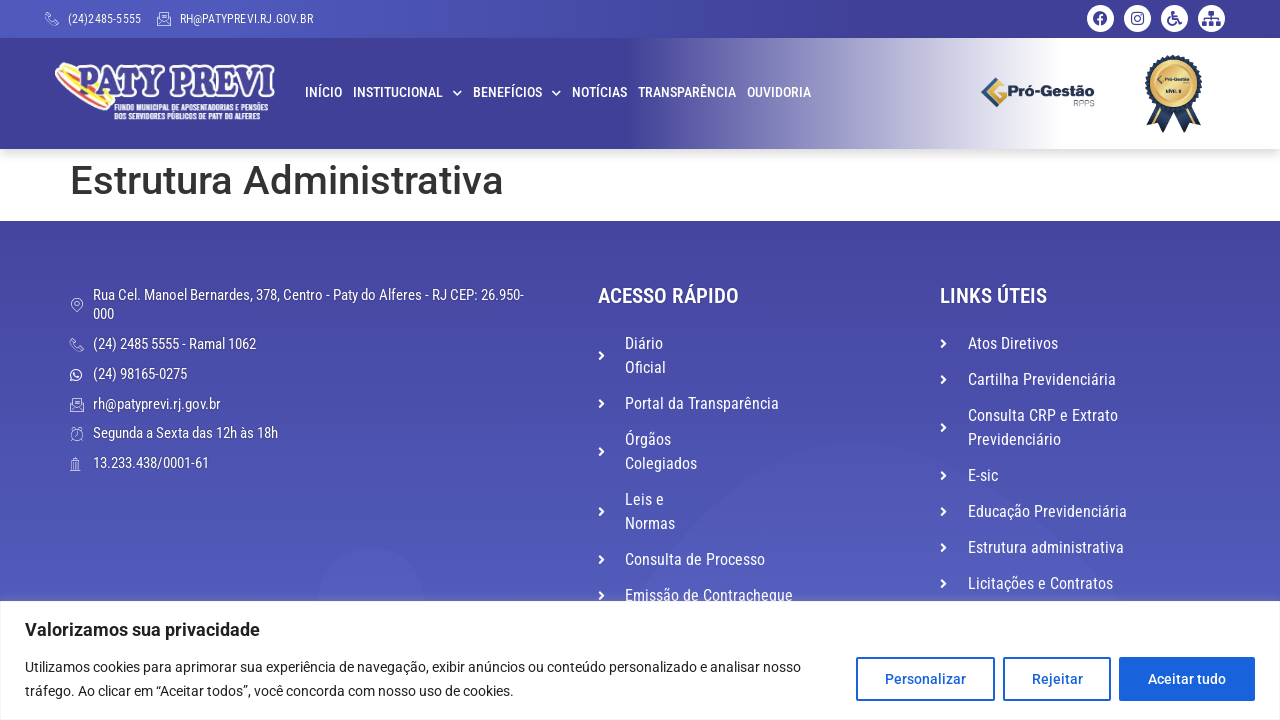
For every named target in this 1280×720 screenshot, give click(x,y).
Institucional (407, 93)
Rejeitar (1056, 679)
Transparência (687, 92)
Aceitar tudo (1187, 679)
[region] (640, 660)
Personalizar (924, 679)
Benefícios (517, 93)
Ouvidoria (779, 92)
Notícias (599, 92)
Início (323, 92)
